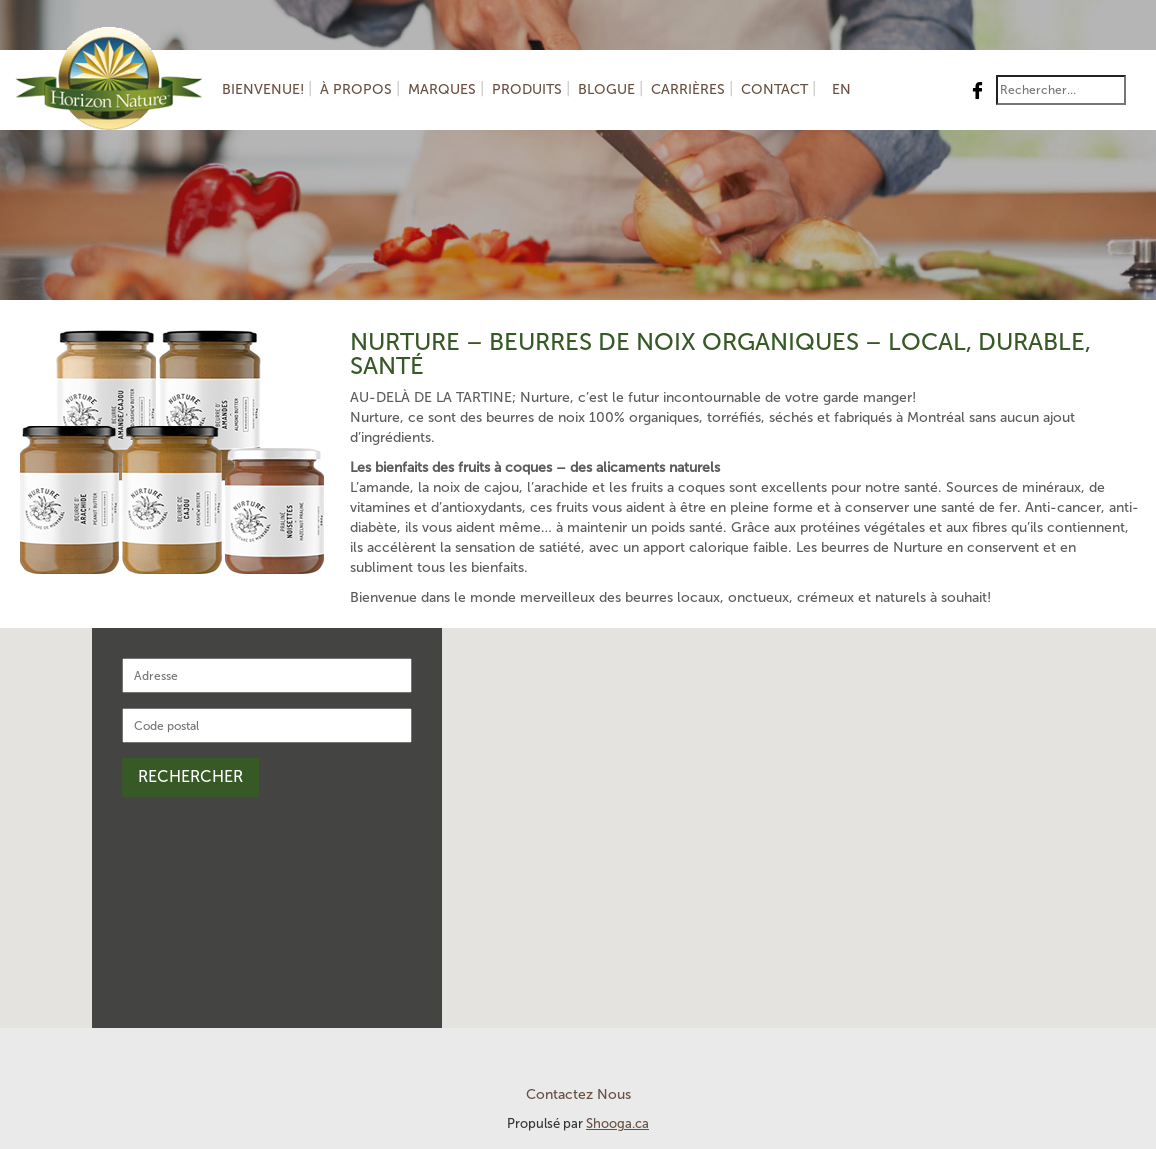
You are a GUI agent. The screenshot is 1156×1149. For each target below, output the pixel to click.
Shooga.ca (617, 1123)
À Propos (356, 89)
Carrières (688, 89)
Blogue (606, 89)
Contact (774, 89)
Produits (527, 89)
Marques (442, 89)
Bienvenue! (263, 89)
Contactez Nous (578, 1094)
